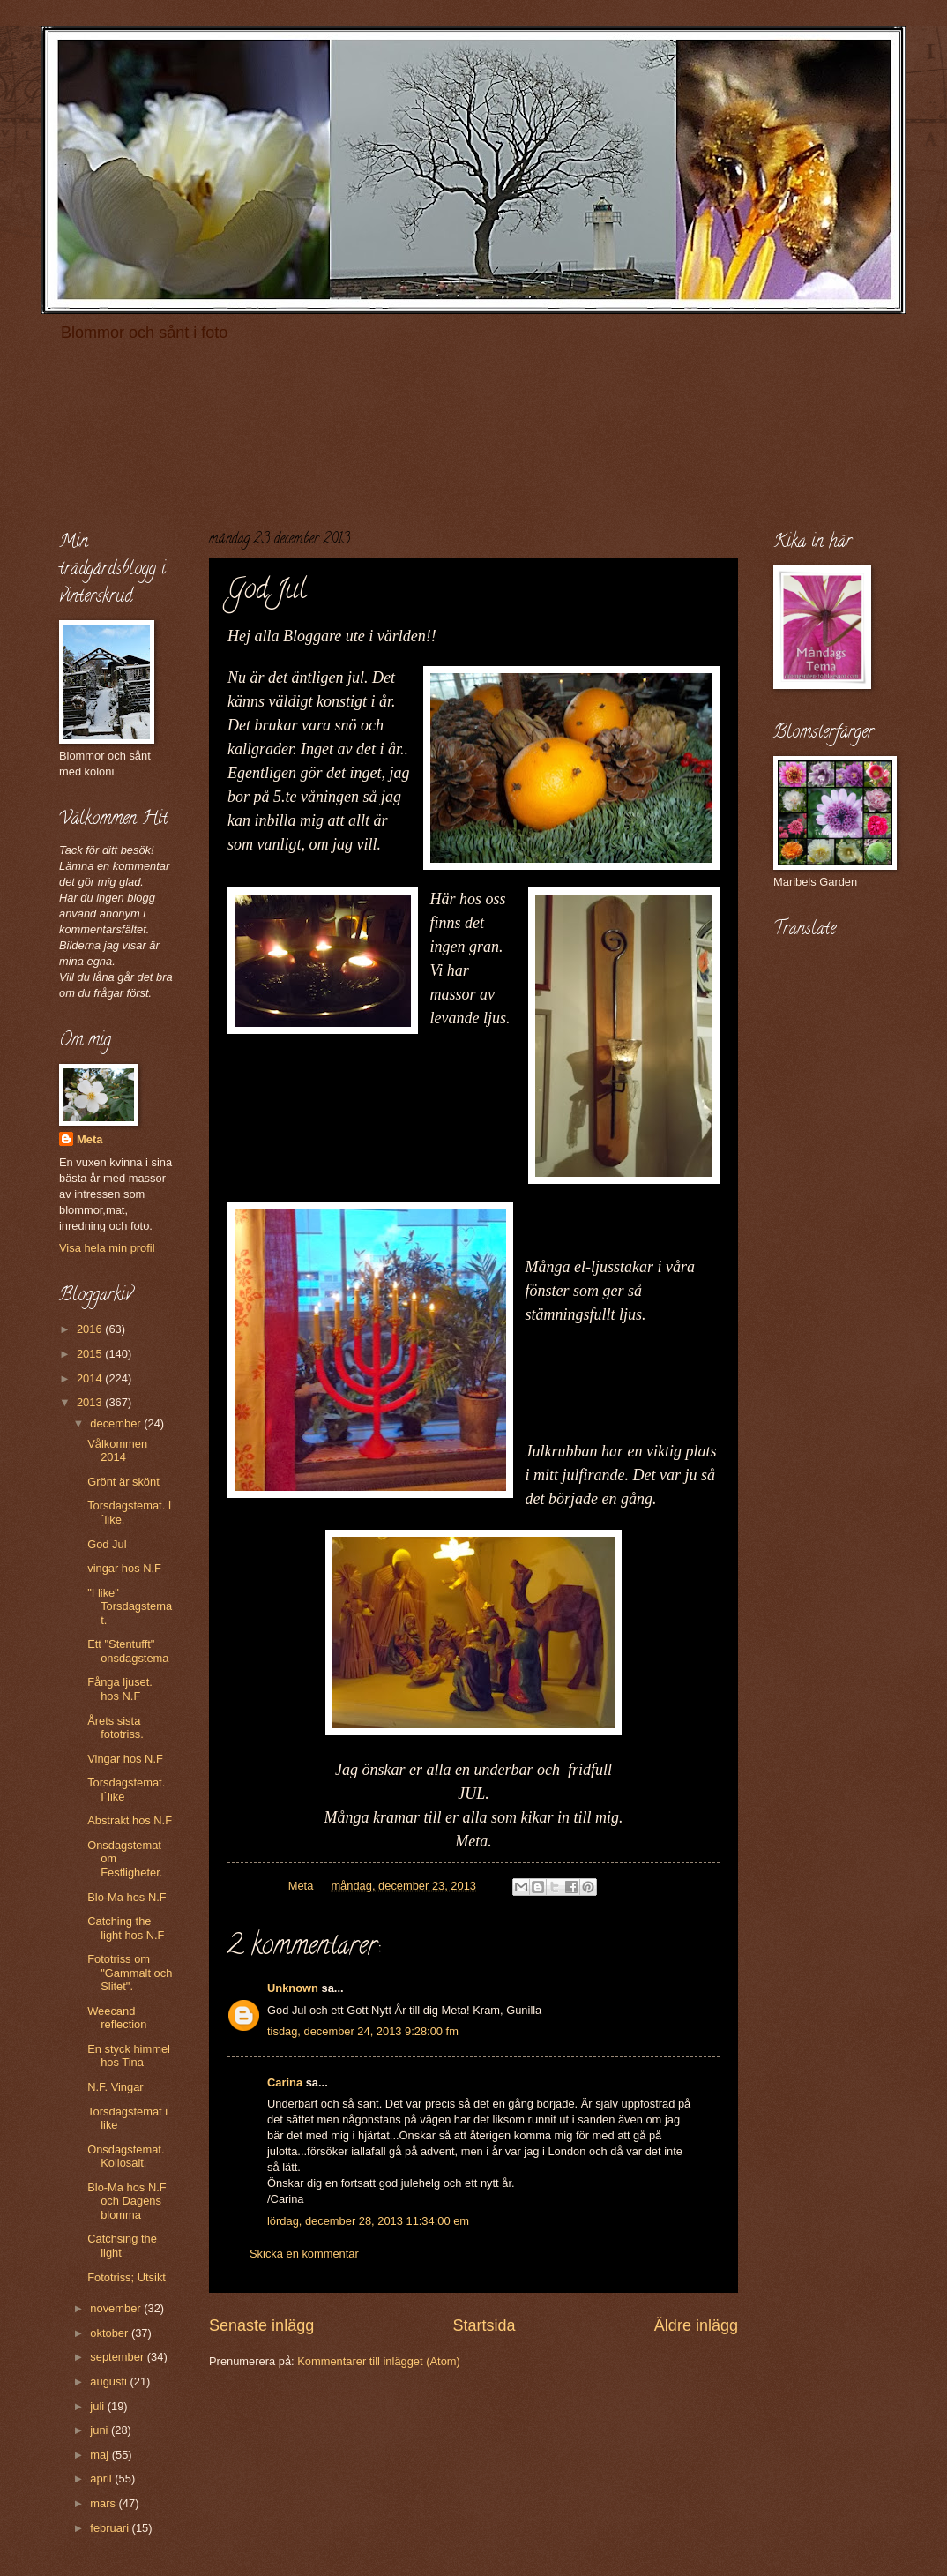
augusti (110, 2381)
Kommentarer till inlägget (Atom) (378, 2361)
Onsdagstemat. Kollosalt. (125, 2156)
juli (98, 2406)
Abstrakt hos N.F (129, 1820)
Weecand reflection (116, 2017)
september (118, 2356)
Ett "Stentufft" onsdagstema (127, 1650)
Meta (89, 1139)
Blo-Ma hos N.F (126, 1897)
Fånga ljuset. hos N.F (120, 1688)
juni (100, 2430)
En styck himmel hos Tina (128, 2055)
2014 (91, 1378)
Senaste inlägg (261, 2325)
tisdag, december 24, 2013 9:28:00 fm (363, 2031)
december (117, 1423)
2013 (91, 1402)
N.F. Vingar (115, 2086)
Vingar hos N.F (125, 1758)
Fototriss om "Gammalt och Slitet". (129, 1972)
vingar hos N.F (124, 1568)
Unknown (292, 1988)
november (117, 2308)
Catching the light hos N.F (125, 1927)
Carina (284, 2082)
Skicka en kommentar (304, 2253)
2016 (91, 1329)
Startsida (483, 2325)
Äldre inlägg (696, 2325)
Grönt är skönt (123, 1481)
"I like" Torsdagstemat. (129, 1606)
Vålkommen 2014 (117, 1450)
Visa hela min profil (107, 1247)
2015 (91, 1353)
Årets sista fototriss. (115, 1727)
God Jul (106, 1544)
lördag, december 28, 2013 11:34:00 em (368, 2221)
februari (110, 2528)
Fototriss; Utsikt (126, 2277)
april (102, 2478)
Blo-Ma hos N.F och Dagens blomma (126, 2201)
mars (104, 2503)
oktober (110, 2333)
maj (100, 2454)
